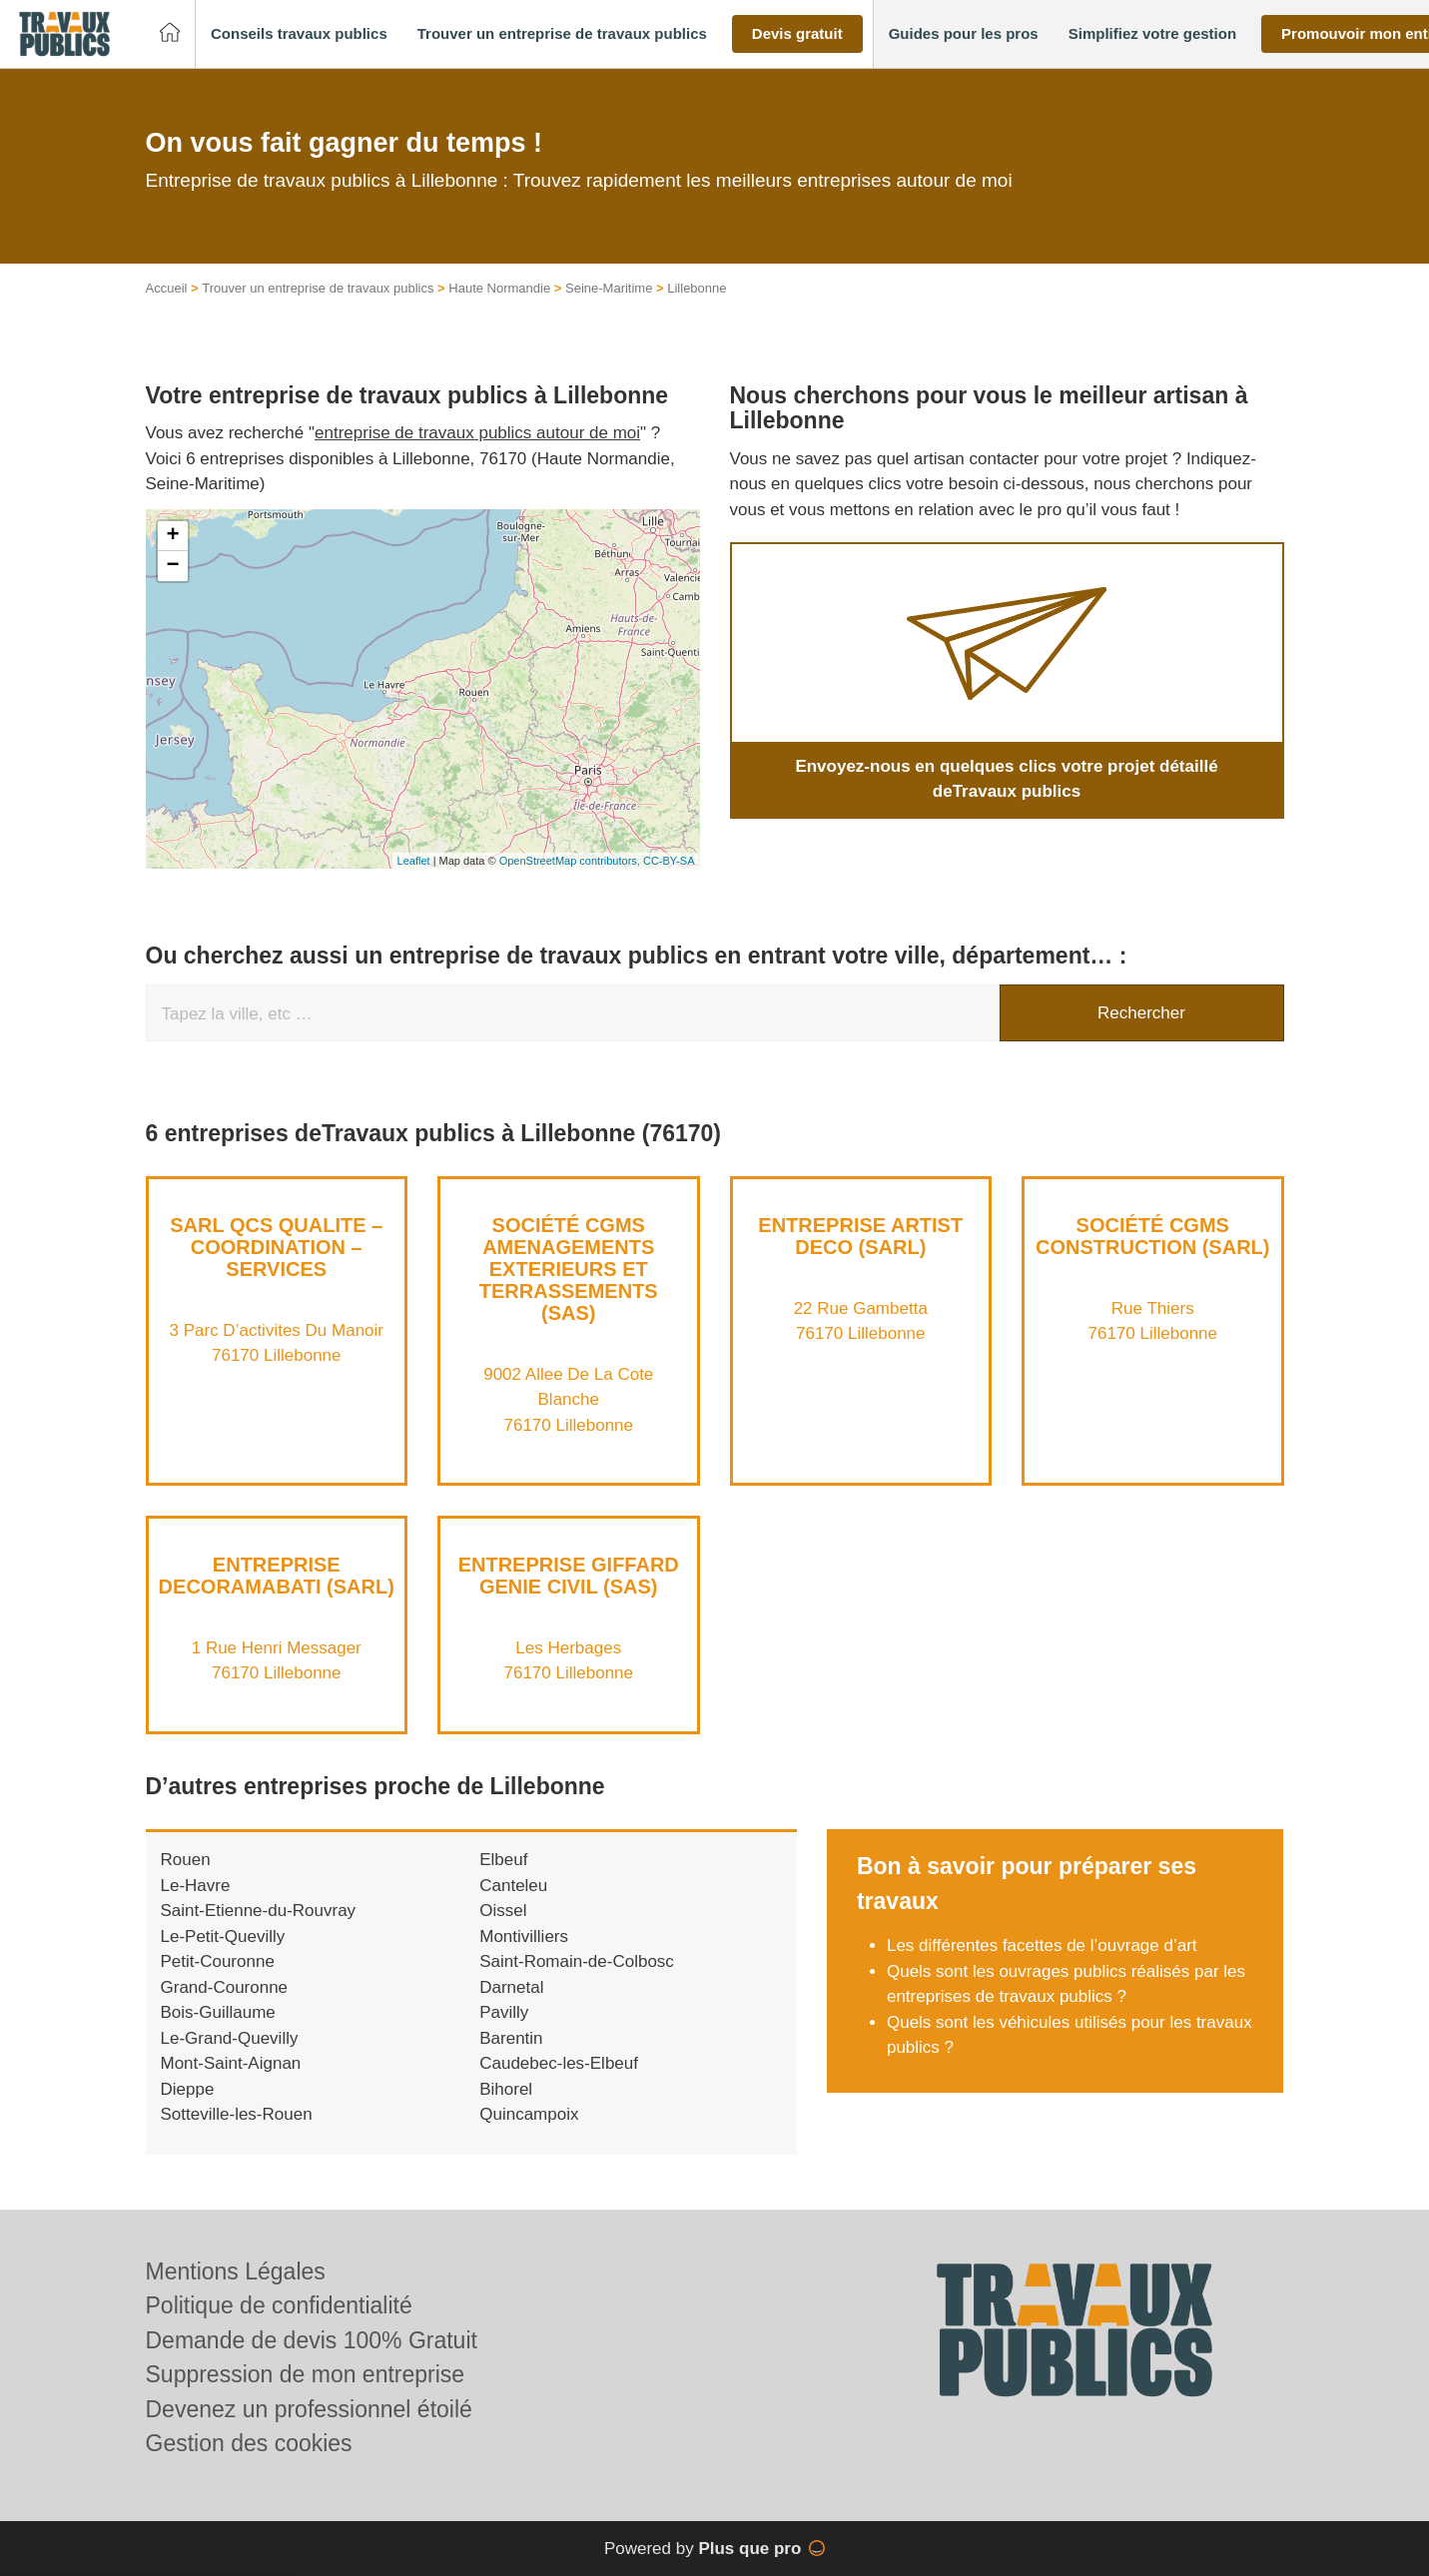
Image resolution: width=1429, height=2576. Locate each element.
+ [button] (172, 536)
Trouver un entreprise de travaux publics (317, 288)
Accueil (167, 288)
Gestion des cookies (249, 2443)
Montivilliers (523, 1936)
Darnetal (511, 1987)
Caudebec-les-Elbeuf (558, 2063)
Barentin (510, 2038)
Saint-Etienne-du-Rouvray (259, 1910)
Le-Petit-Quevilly (223, 1936)
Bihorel (505, 2089)
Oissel (502, 1910)
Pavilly (503, 2012)
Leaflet (413, 861)
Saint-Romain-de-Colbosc (576, 1961)
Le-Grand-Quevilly (230, 2038)
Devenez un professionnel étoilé (309, 2409)
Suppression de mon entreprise (305, 2374)
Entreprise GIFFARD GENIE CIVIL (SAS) (568, 1576)
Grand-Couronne (225, 1987)
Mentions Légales (236, 2271)
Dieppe (188, 2089)
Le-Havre (196, 1885)
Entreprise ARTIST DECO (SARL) (860, 1236)
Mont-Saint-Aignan (231, 2063)
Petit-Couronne (218, 1961)
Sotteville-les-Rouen (237, 2114)
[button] (299, 34)
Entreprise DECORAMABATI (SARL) (276, 1576)
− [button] (172, 566)
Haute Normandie (499, 288)
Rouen (186, 1859)
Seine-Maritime (608, 288)
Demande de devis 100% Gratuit (311, 2340)
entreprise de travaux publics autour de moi (477, 432)
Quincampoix (528, 2114)
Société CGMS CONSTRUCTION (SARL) (1152, 1236)
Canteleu (513, 1885)
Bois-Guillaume (218, 2012)
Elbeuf (503, 1859)
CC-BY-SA (669, 861)
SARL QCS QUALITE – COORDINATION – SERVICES (276, 1247)
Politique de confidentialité (279, 2305)
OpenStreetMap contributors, (571, 861)
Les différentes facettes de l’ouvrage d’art (1044, 1945)
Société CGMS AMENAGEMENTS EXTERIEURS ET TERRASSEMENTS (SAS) (568, 1269)
